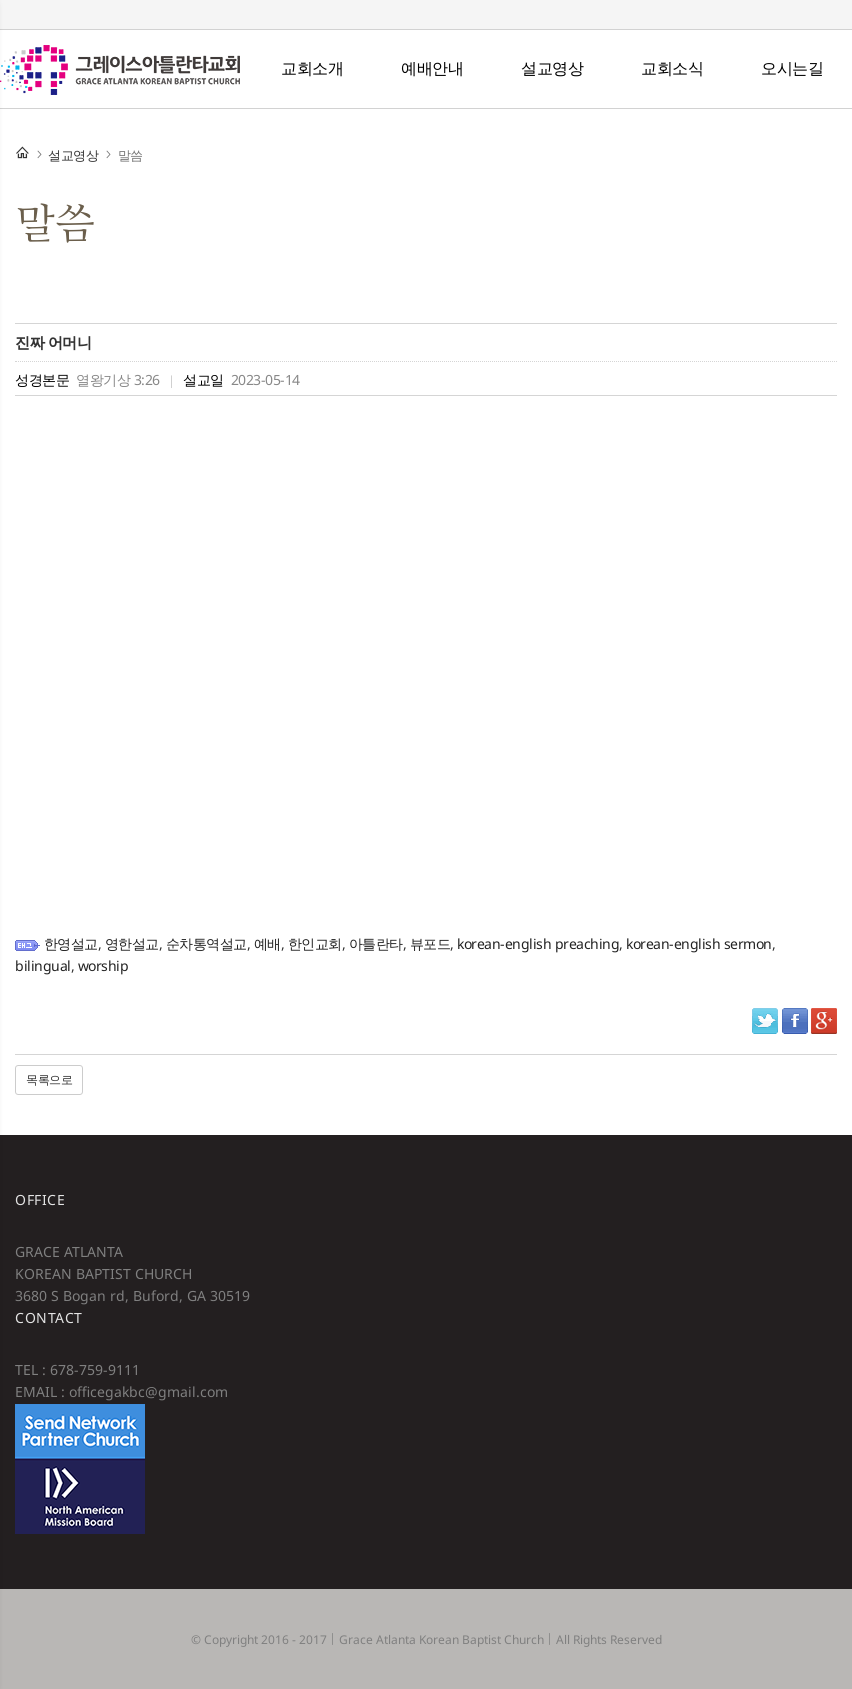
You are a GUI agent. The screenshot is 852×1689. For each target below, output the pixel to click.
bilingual (43, 965)
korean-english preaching (538, 943)
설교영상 (552, 68)
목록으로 (49, 1079)
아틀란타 (376, 943)
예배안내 (432, 68)
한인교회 (315, 943)
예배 (267, 943)
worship (103, 965)
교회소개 (312, 68)
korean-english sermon (699, 943)
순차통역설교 (206, 943)
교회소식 (672, 68)
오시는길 (792, 68)
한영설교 (71, 943)
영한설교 (132, 943)
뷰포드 (430, 943)
